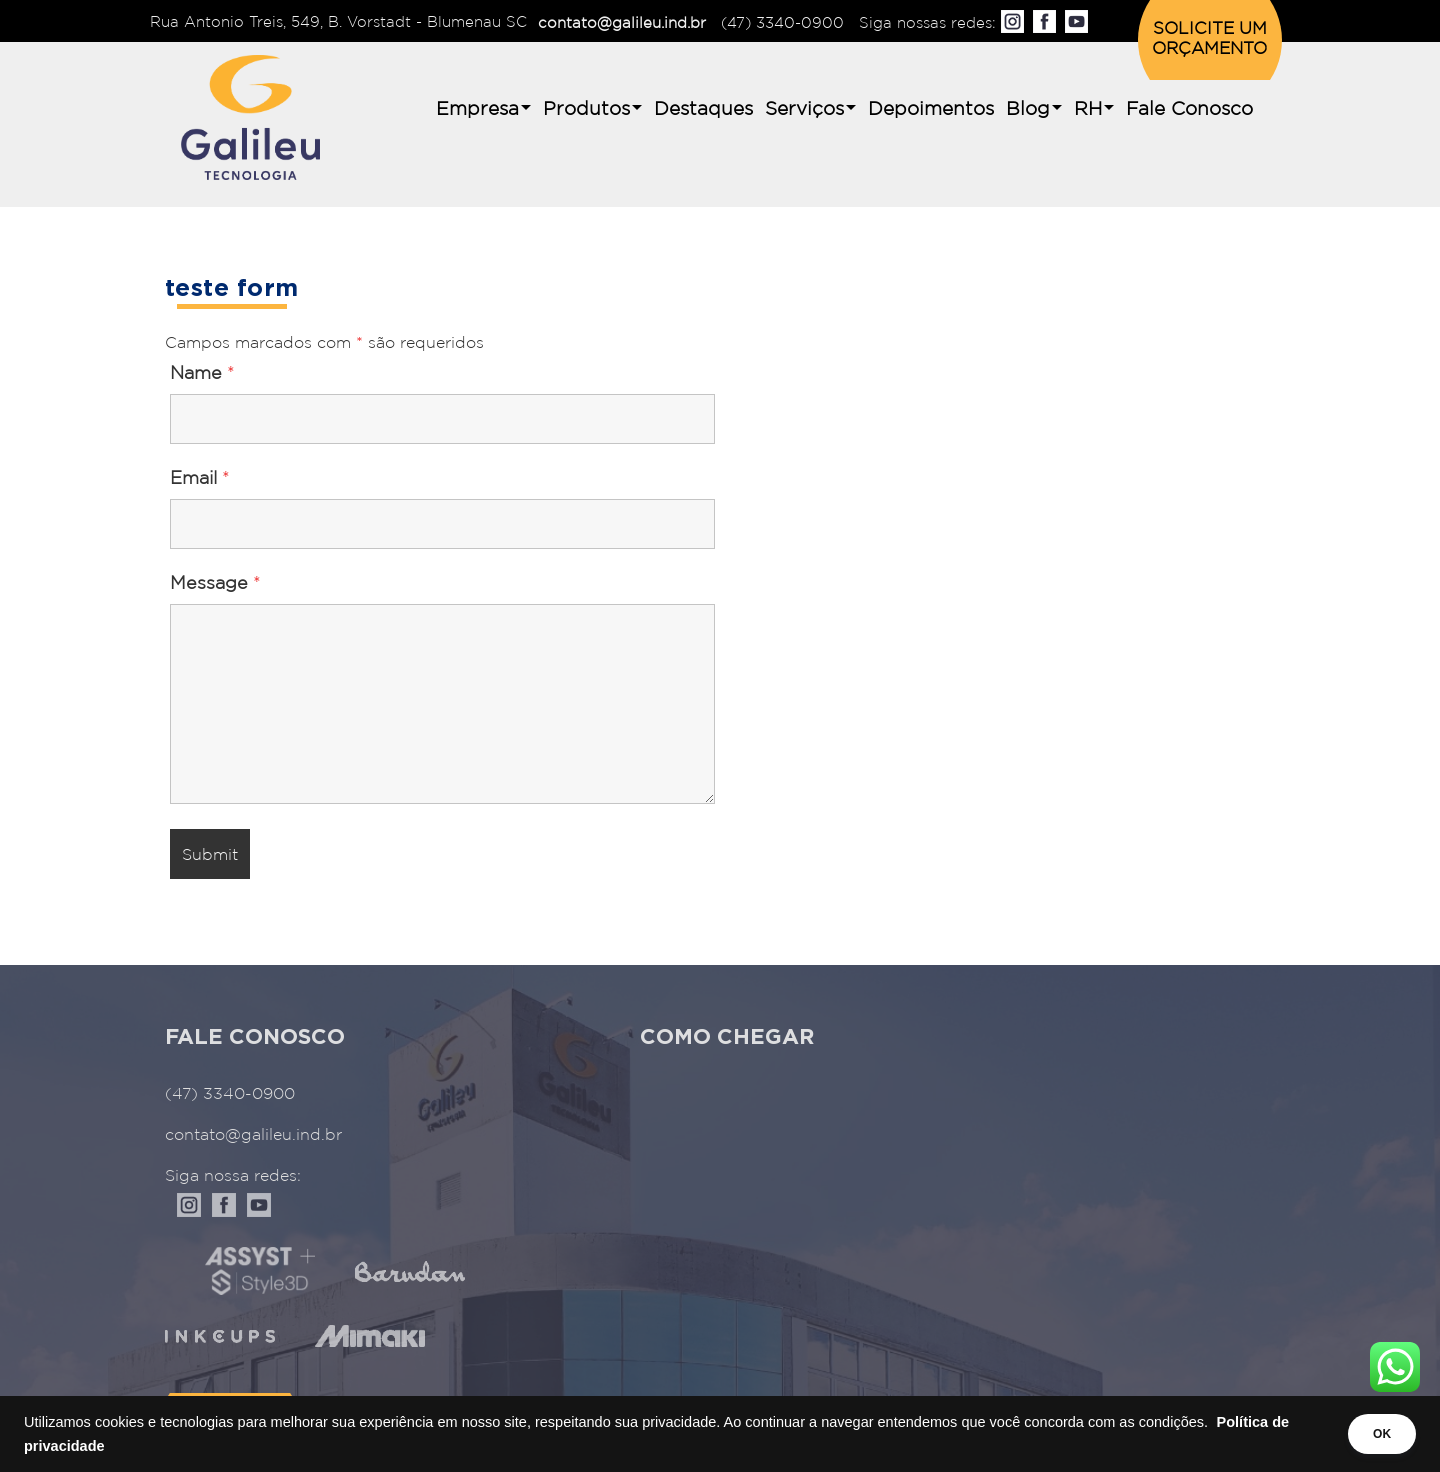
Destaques (703, 109)
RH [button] (1088, 109)
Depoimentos (931, 109)
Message (215, 584)
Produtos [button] (586, 109)
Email (200, 479)
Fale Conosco (1189, 109)
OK (1372, 1434)
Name (202, 374)
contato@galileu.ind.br (622, 23)
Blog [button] (1028, 109)
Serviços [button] (804, 109)
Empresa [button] (477, 109)
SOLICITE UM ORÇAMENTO (1209, 39)
